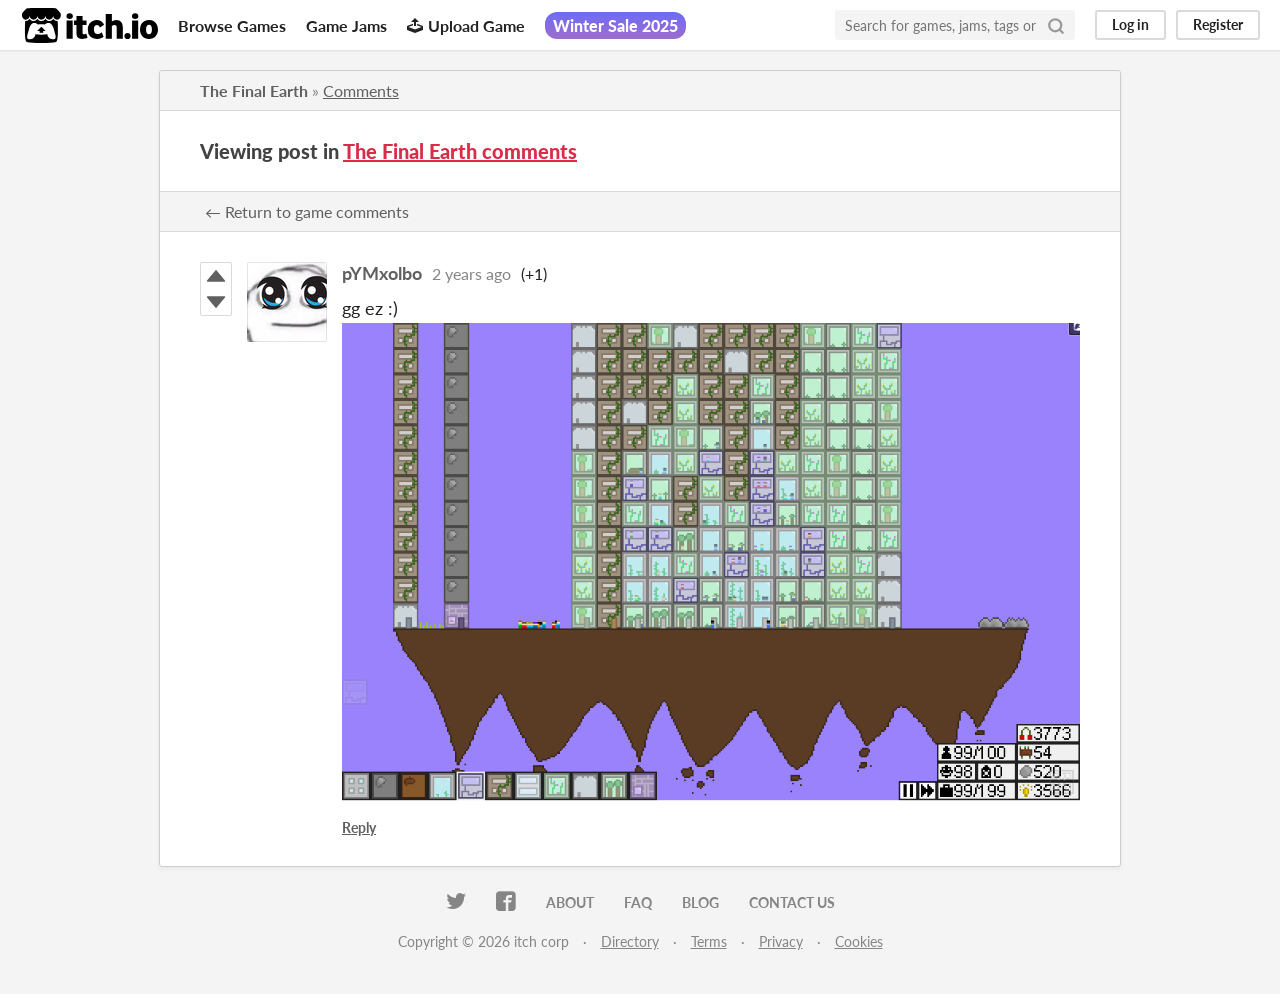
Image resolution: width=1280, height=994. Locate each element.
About (570, 902)
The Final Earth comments (460, 151)
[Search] (1056, 25)
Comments (361, 90)
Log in (1130, 24)
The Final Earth (254, 90)
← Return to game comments (307, 211)
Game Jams (346, 25)
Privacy (781, 941)
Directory (630, 941)
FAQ (638, 902)
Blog (700, 902)
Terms (709, 941)
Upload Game (466, 25)
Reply (359, 827)
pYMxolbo (382, 273)
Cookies (859, 941)
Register (1218, 24)
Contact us (792, 902)
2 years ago (471, 273)
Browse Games (232, 25)
